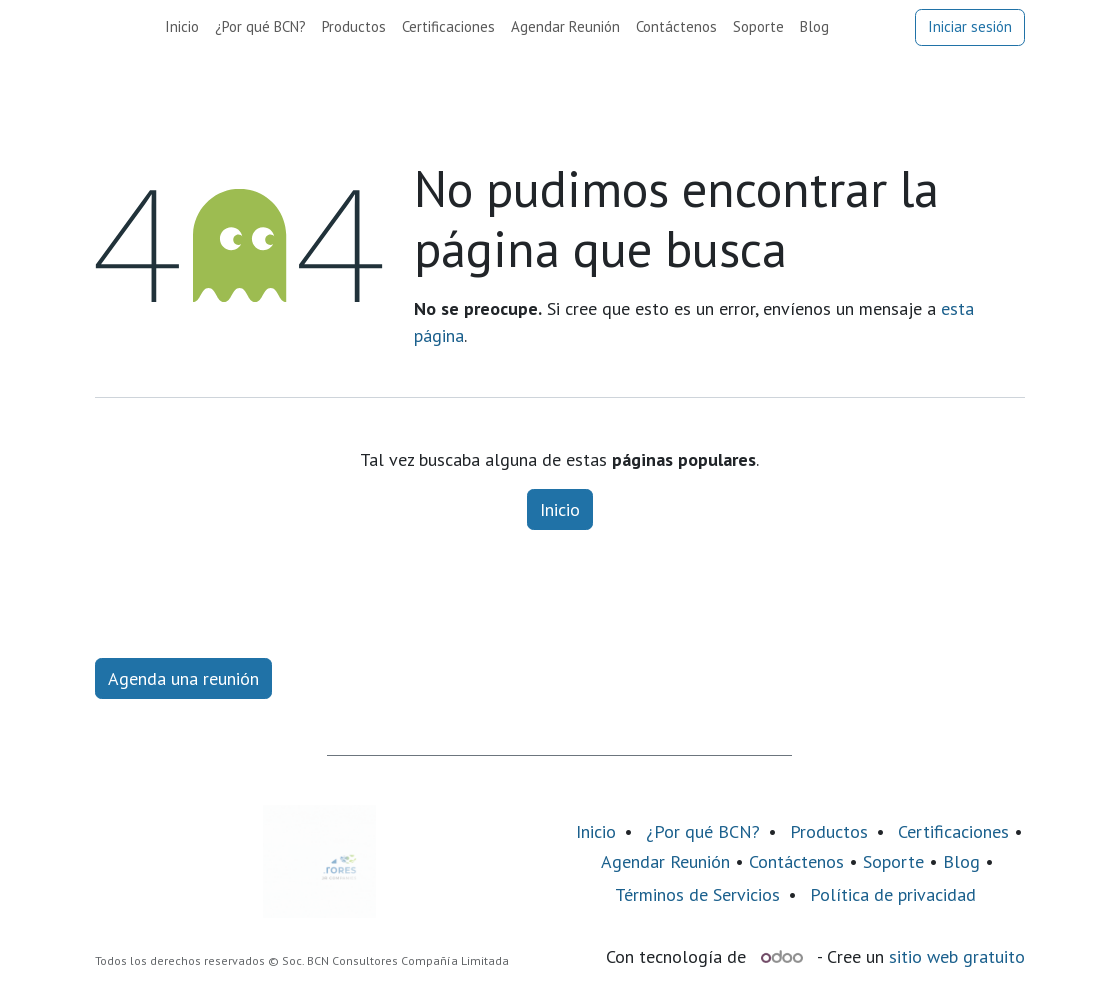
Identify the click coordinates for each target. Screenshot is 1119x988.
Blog (964, 861)
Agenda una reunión (183, 678)
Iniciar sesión (970, 26)
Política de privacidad (893, 894)
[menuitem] (182, 27)
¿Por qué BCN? (703, 831)
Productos (829, 831)
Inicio (560, 509)
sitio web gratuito (957, 956)
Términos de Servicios (697, 894)
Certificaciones (953, 831)
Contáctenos (796, 861)
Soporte (893, 861)
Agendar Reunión (665, 861)
